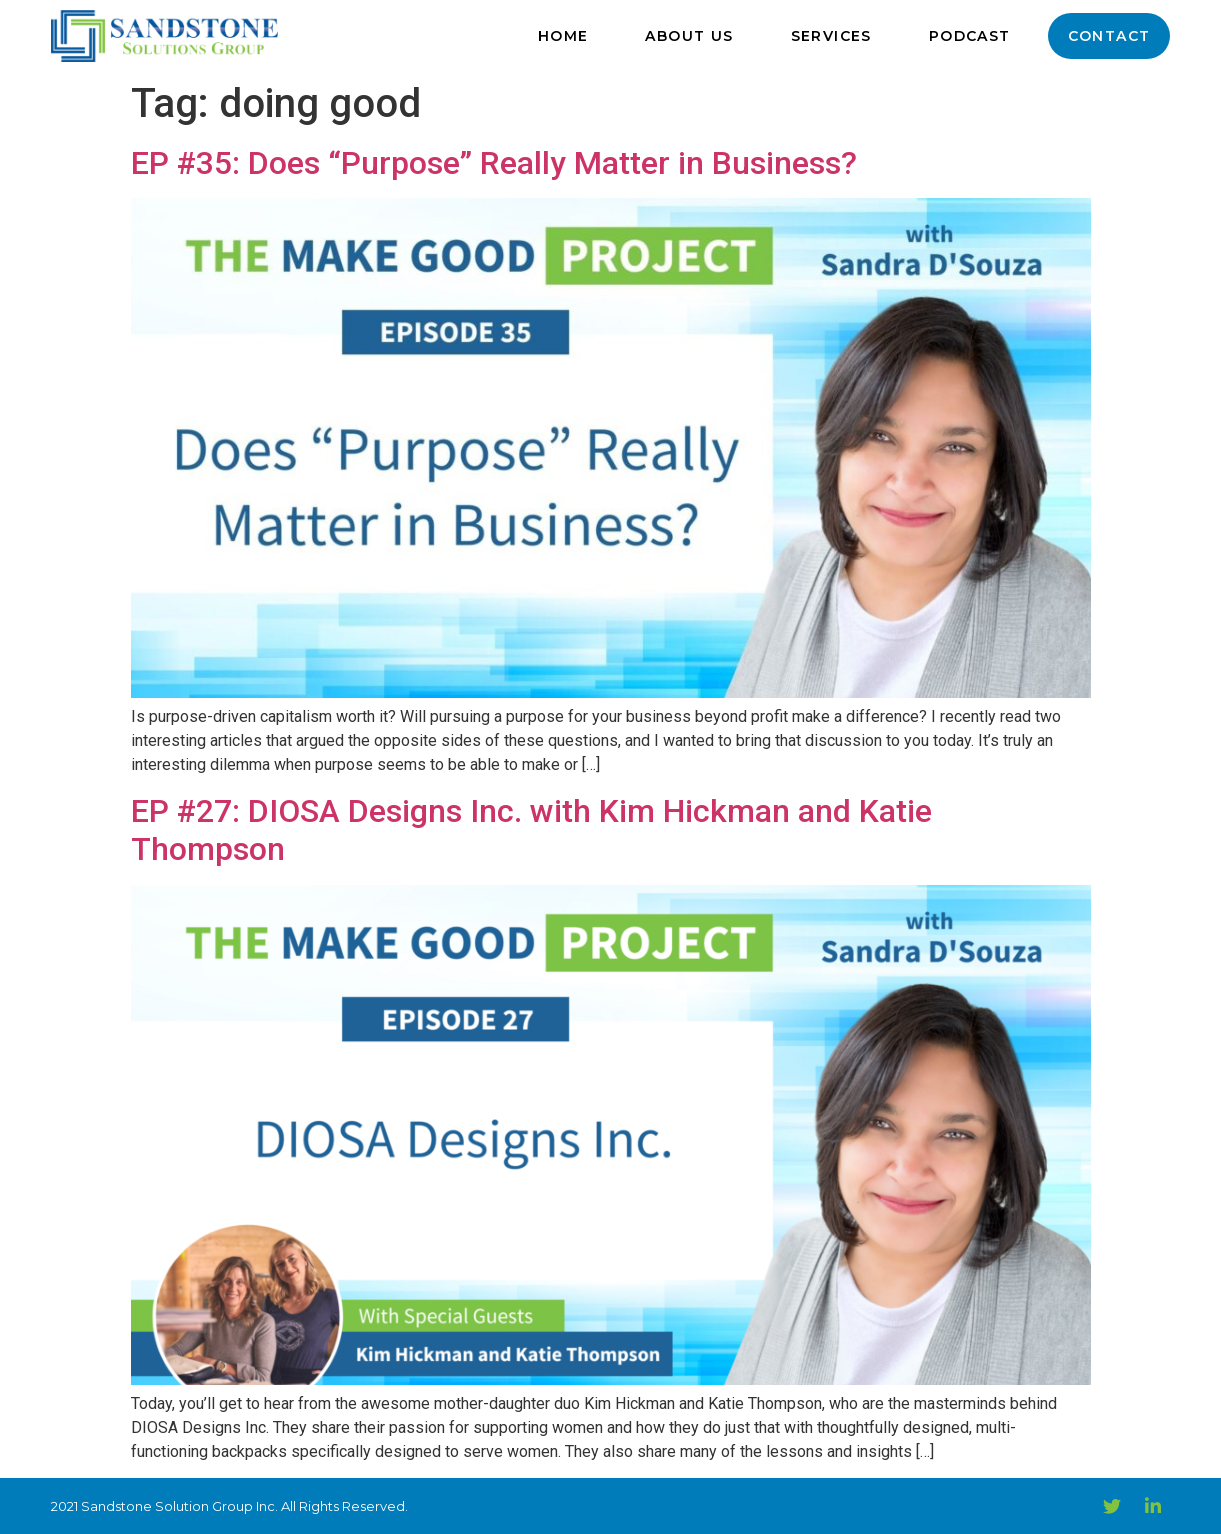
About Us (689, 36)
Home (563, 36)
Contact (1109, 36)
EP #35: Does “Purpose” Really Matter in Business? (494, 163)
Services (831, 36)
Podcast (970, 36)
